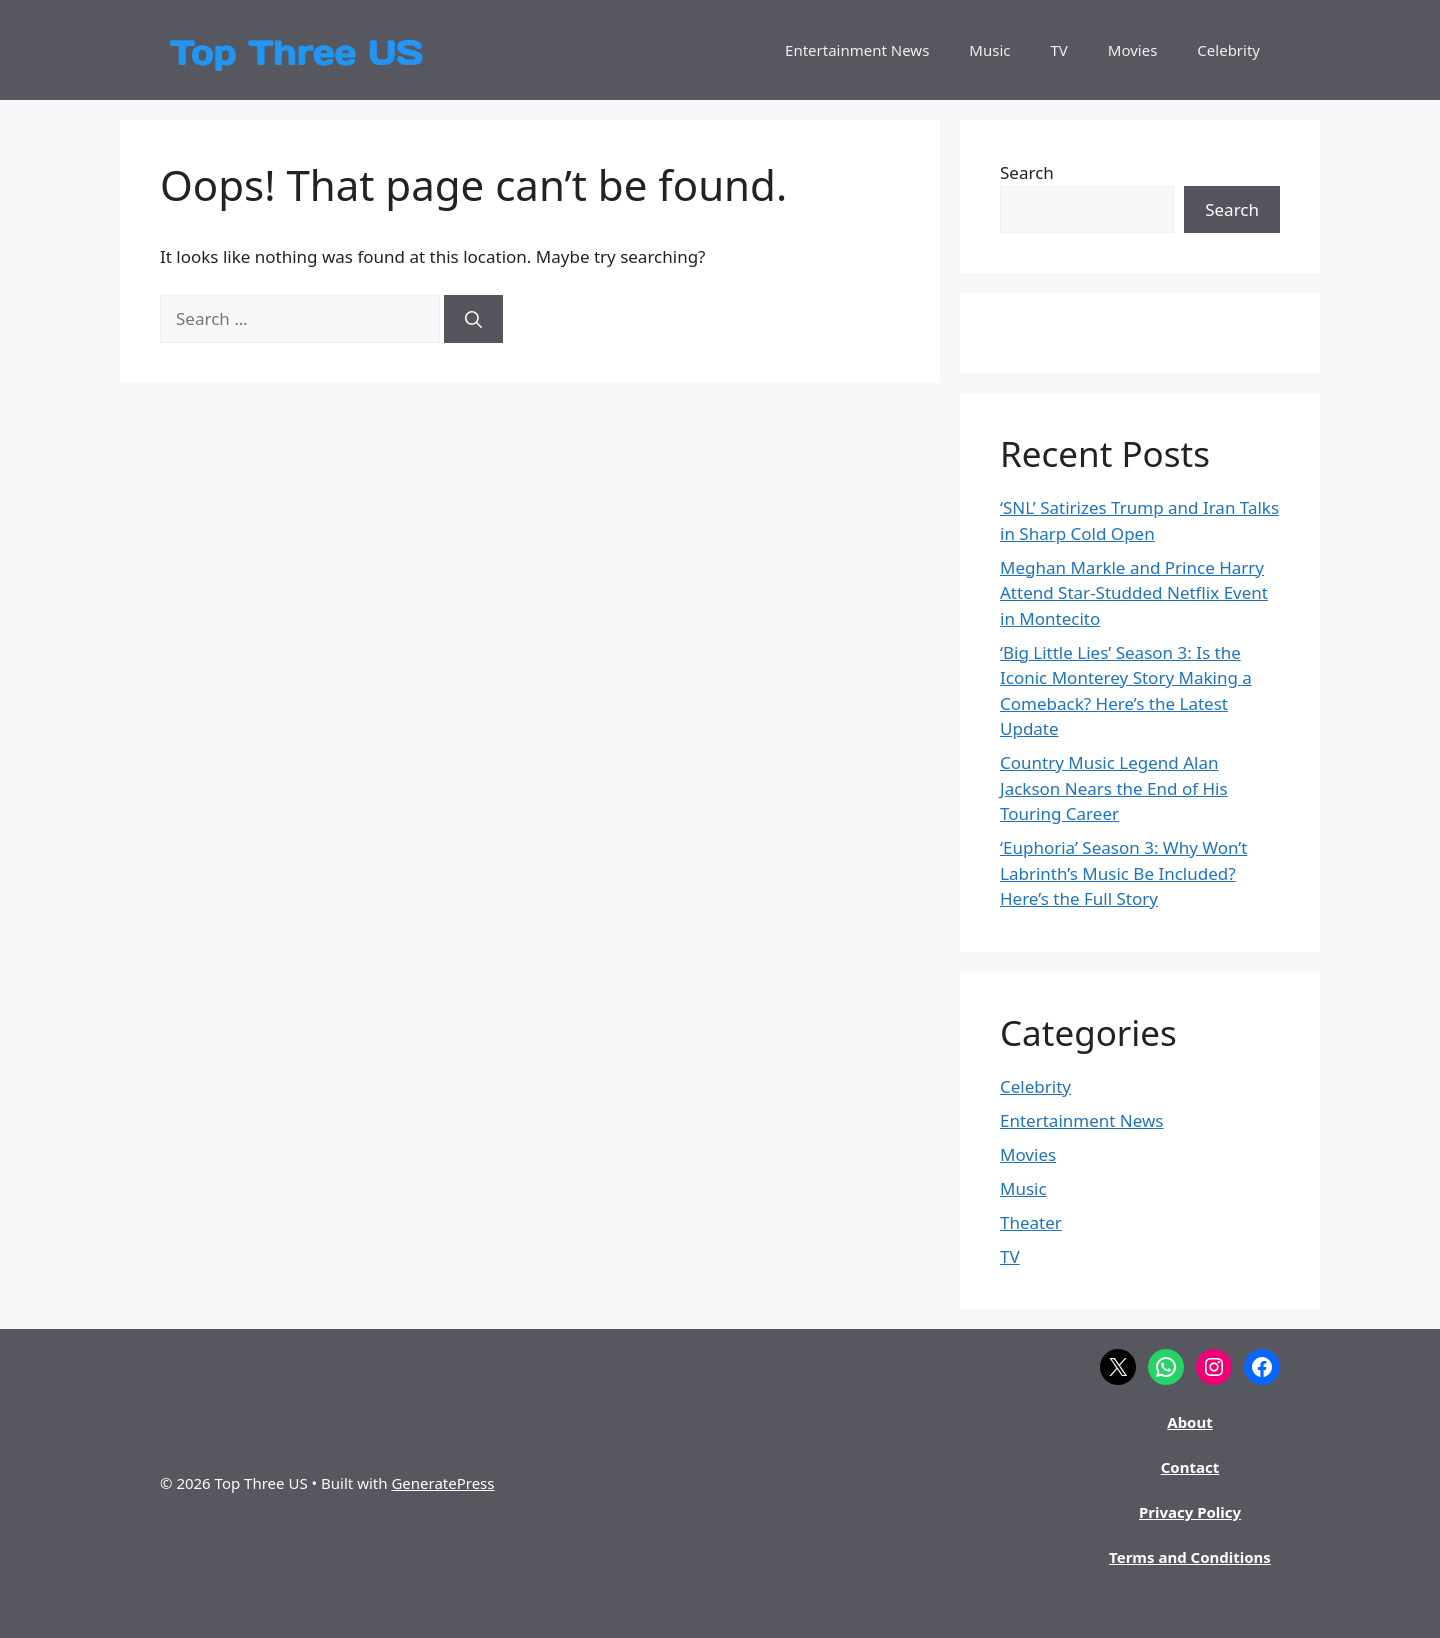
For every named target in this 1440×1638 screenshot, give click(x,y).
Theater (1031, 1222)
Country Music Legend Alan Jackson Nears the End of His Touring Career (1114, 788)
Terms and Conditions (1190, 1557)
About (1190, 1422)
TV (1059, 50)
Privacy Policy (1190, 1512)
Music (989, 50)
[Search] (473, 319)
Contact (1190, 1467)
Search (1027, 172)
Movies (1133, 50)
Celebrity (1228, 50)
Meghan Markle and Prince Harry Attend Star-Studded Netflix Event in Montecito (1134, 593)
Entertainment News (857, 50)
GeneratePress (442, 1483)
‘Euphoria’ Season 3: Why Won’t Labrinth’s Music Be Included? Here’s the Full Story (1123, 873)
